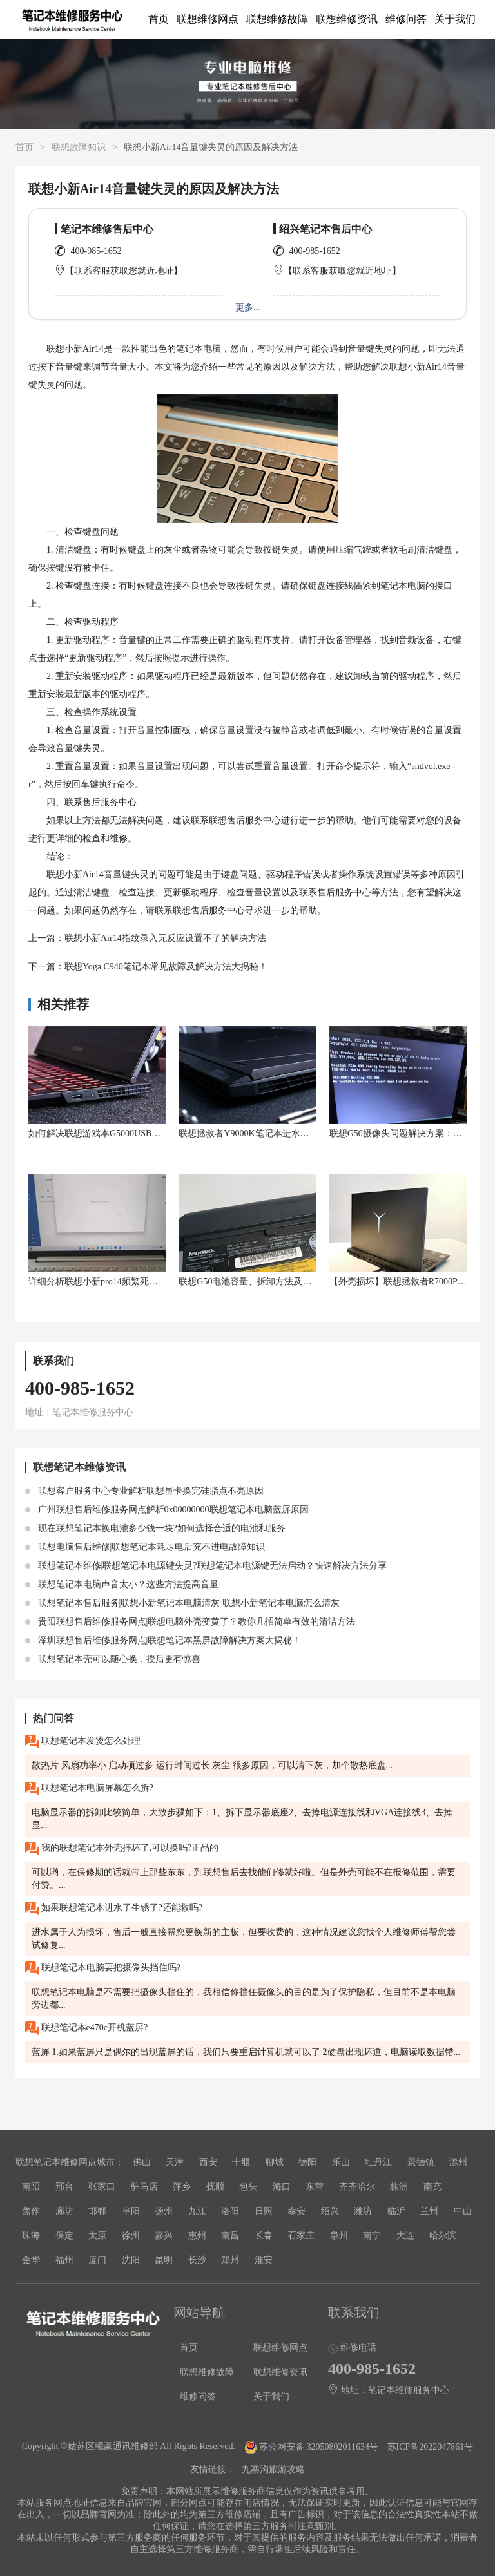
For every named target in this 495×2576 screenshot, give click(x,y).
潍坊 (363, 2211)
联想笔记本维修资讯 (79, 1467)
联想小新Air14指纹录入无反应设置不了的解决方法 (165, 938)
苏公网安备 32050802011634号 (312, 2447)
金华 (31, 2260)
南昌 (230, 2235)
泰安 (296, 2211)
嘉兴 (164, 2235)
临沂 (396, 2211)
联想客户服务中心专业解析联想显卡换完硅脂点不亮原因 (144, 1491)
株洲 (399, 2186)
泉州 (339, 2235)
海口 (282, 2186)
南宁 (372, 2235)
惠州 (197, 2235)
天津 (175, 2162)
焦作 (31, 2211)
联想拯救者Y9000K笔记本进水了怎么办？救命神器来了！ (293, 1133)
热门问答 (53, 1718)
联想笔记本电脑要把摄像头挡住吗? (102, 1968)
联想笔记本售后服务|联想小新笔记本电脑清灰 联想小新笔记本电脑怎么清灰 (182, 1603)
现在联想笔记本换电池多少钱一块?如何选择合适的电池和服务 (155, 1528)
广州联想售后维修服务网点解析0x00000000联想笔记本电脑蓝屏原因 (167, 1509)
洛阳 (230, 2211)
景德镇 (420, 2162)
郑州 (230, 2260)
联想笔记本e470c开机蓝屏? (86, 2028)
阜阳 (131, 2211)
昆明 (164, 2260)
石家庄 (301, 2235)
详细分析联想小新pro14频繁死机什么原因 (111, 1281)
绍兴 (330, 2211)
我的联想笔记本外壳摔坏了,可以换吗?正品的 (121, 1848)
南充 (432, 2186)
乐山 (341, 2162)
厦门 (97, 2260)
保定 (64, 2235)
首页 (158, 19)
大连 (405, 2235)
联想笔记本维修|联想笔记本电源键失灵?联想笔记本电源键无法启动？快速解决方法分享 (206, 1565)
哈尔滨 (442, 2235)
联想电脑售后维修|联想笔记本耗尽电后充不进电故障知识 (145, 1547)
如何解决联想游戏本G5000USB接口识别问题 (117, 1133)
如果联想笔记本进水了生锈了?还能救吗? (113, 1908)
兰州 (429, 2211)
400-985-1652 (96, 251)
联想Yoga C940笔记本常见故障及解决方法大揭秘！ (165, 966)
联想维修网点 (207, 19)
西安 (208, 2162)
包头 (248, 2186)
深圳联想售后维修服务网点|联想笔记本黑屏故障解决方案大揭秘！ (163, 1640)
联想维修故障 (277, 19)
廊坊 (64, 2211)
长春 (264, 2235)
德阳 (307, 2162)
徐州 (131, 2235)
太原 (97, 2235)
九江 (197, 2211)
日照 (264, 2211)
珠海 (31, 2235)
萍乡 (182, 2186)
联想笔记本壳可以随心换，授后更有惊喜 (112, 1659)
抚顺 (215, 2186)
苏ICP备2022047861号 (430, 2447)
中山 (463, 2211)
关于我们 (455, 19)
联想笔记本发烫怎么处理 (83, 1741)
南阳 (31, 2186)
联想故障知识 (79, 147)
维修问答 (406, 19)
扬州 (164, 2211)
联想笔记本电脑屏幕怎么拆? (89, 1788)
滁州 (458, 2162)
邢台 (64, 2186)
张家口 (101, 2186)
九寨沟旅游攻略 (273, 2469)
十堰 (241, 2162)
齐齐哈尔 (357, 2186)
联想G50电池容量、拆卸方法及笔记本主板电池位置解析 (290, 1281)
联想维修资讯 (347, 19)
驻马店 (144, 2186)
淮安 (264, 2260)
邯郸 (97, 2211)
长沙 (197, 2260)
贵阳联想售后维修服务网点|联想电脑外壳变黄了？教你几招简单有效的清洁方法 (190, 1622)
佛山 (142, 2162)
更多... (247, 307)
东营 (315, 2186)
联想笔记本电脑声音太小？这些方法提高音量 (121, 1584)
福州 (64, 2260)
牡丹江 (378, 2162)
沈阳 (131, 2260)
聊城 (275, 2162)
